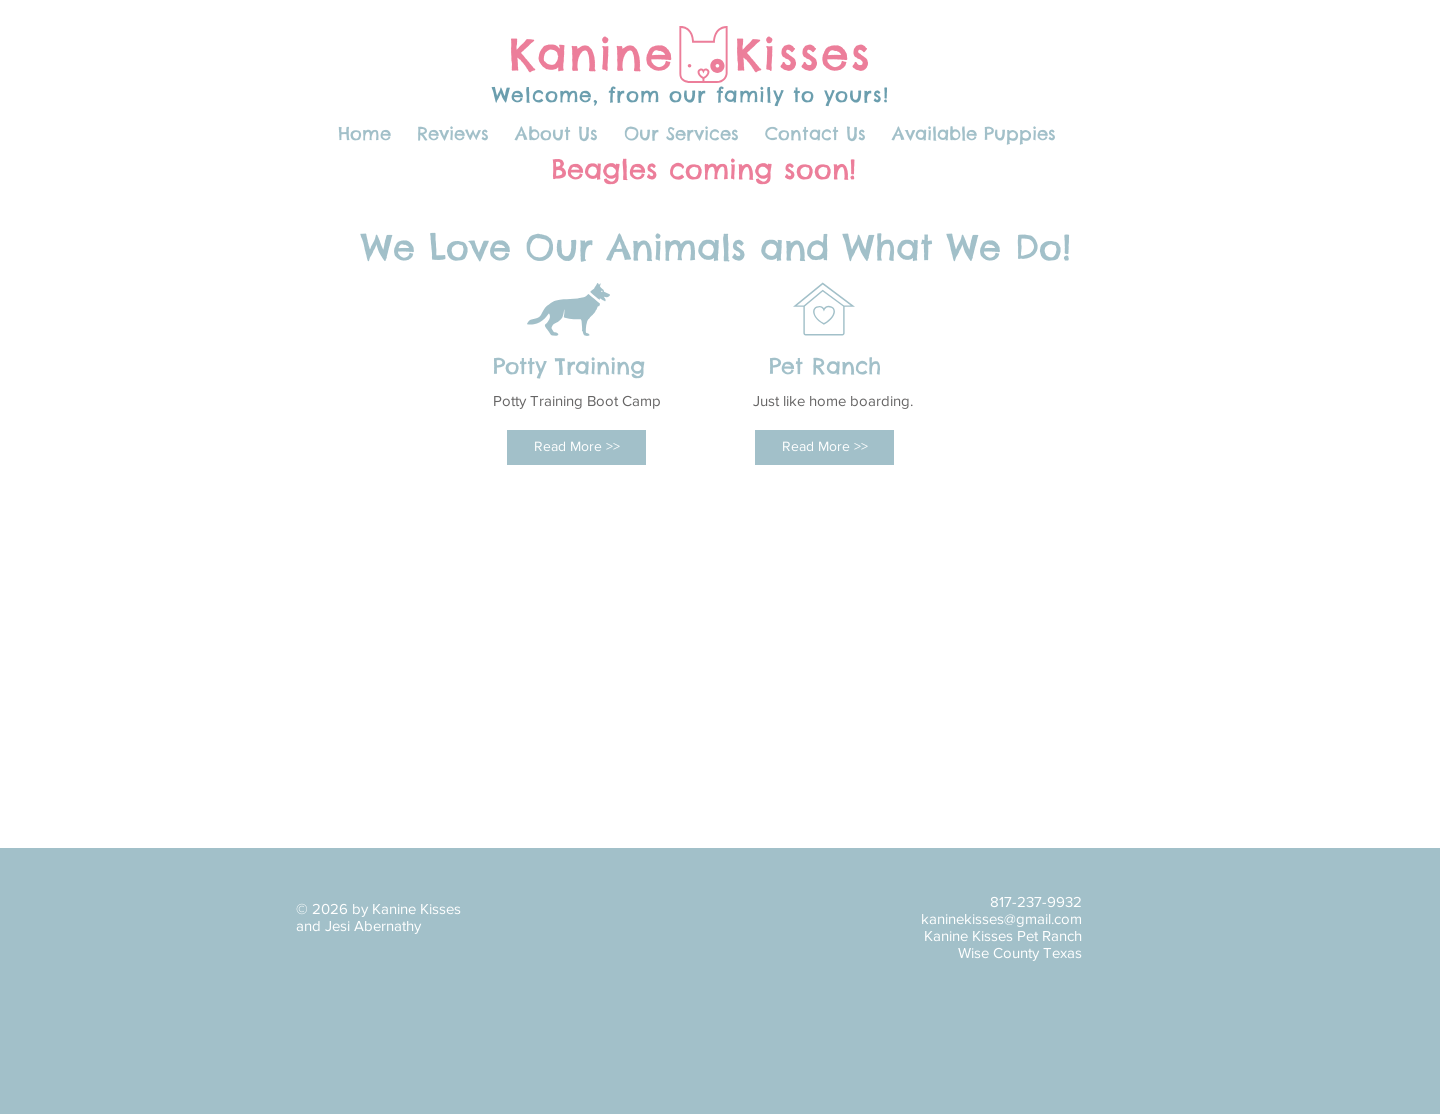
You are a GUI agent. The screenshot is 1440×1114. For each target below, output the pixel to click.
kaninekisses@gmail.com (1001, 918)
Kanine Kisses (691, 54)
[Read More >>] (576, 447)
